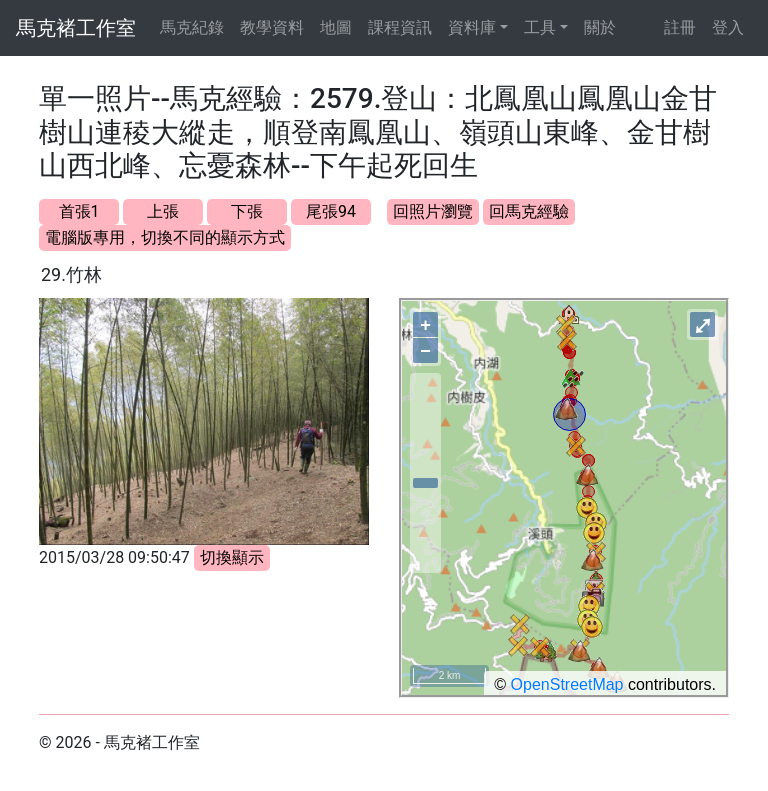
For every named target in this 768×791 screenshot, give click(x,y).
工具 (540, 27)
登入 (728, 27)
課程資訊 (400, 27)
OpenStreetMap (567, 684)
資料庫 (472, 27)
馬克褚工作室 (76, 28)
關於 (600, 27)
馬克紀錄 (192, 27)
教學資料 (272, 27)
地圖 (336, 27)
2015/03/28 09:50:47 (114, 557)
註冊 (680, 27)
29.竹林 (71, 274)
